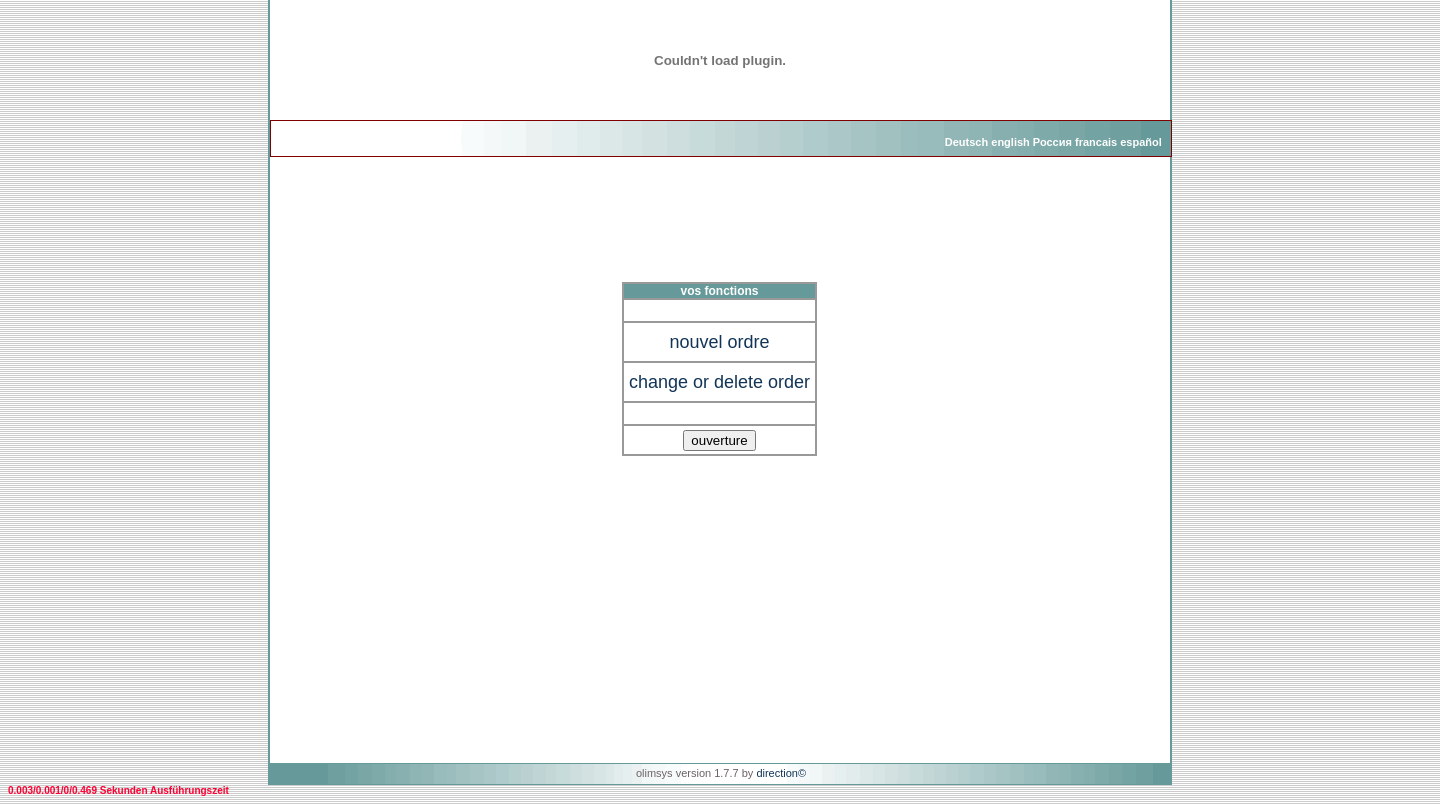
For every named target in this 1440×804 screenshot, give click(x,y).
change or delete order (719, 382)
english (1010, 142)
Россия (1052, 142)
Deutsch (966, 142)
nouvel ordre (719, 342)
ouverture (719, 440)
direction (777, 773)
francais (1096, 142)
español (1141, 142)
